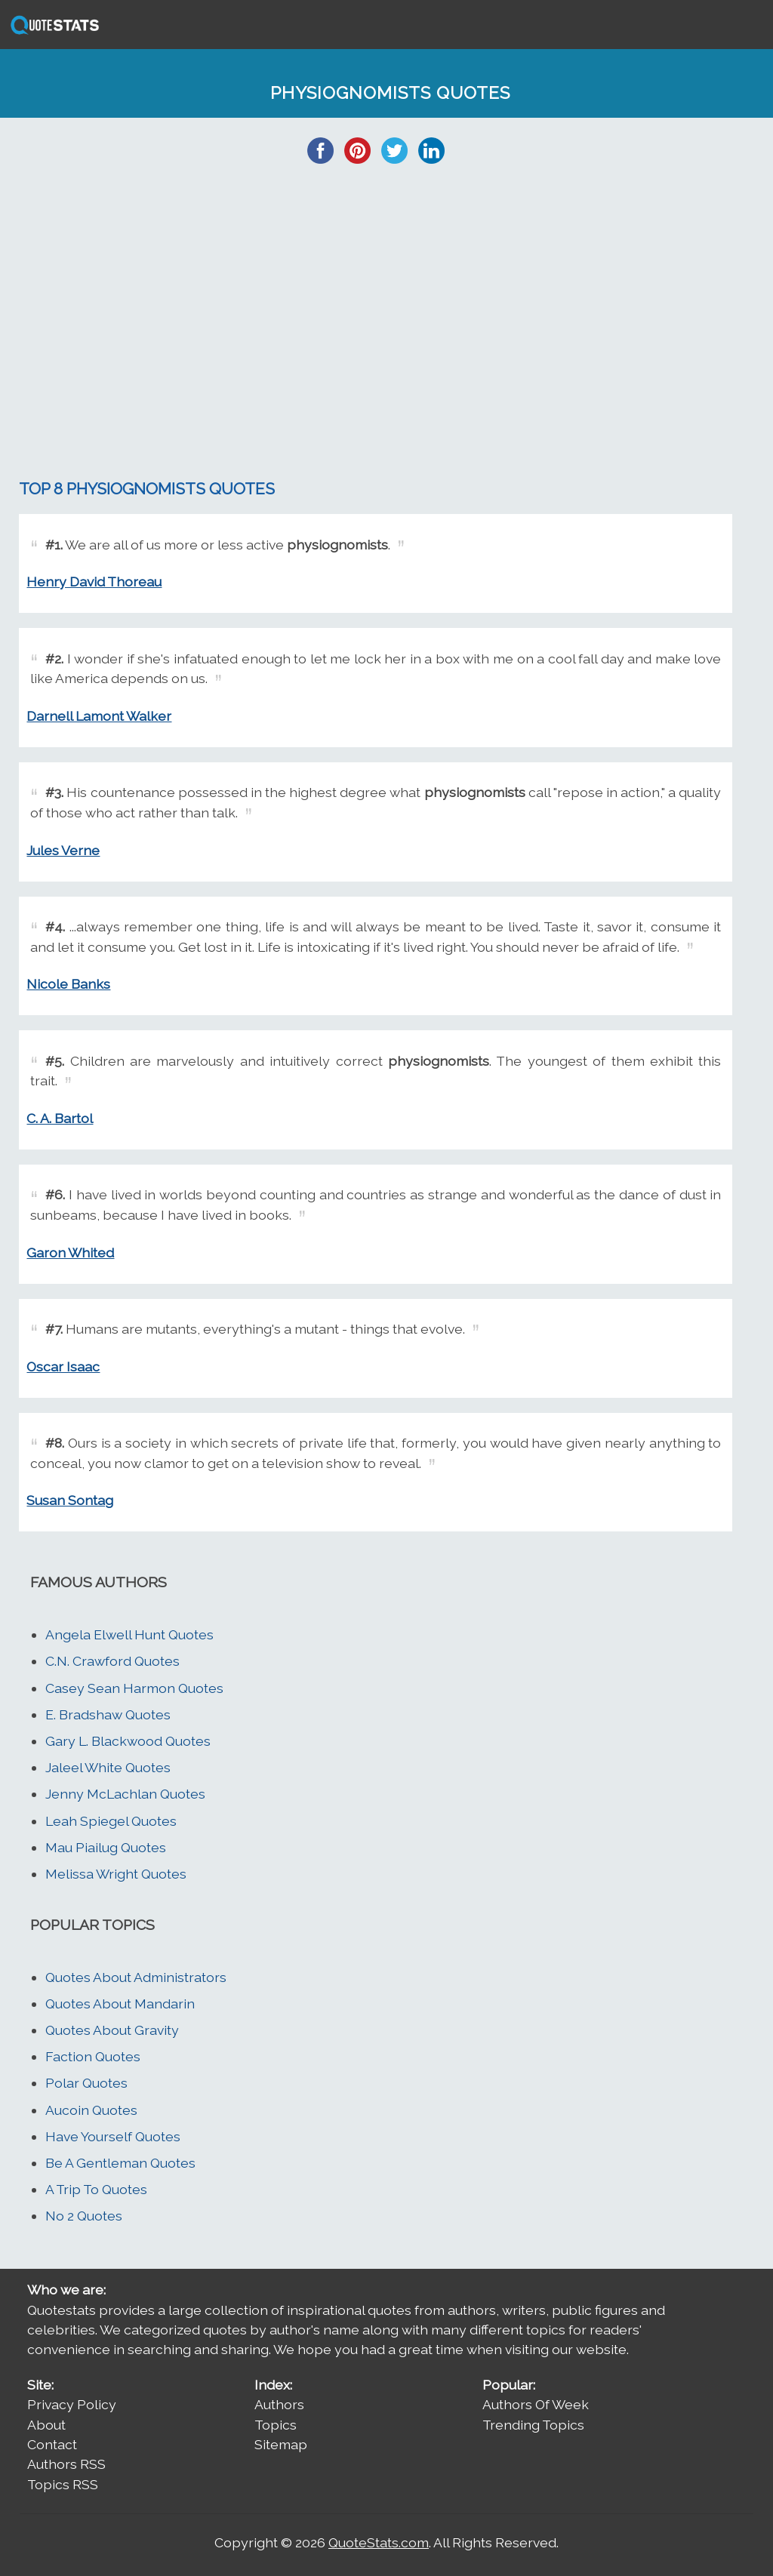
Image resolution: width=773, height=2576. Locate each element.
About (46, 2425)
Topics (275, 2425)
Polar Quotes (86, 2083)
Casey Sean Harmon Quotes (134, 1688)
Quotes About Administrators (135, 1977)
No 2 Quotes (83, 2216)
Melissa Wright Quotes (115, 1874)
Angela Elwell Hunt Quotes (129, 1634)
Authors (279, 2404)
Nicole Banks (68, 984)
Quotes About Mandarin (120, 2003)
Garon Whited (70, 1252)
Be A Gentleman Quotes (120, 2163)
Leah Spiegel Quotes (111, 1821)
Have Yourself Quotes (112, 2136)
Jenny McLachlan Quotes (125, 1794)
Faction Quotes (92, 2056)
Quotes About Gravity (112, 2030)
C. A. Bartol (59, 1118)
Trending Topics (533, 2425)
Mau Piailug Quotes (105, 1847)
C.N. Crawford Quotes (112, 1661)
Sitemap (280, 2444)
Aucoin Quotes (91, 2110)
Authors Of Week (535, 2404)
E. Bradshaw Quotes (108, 1714)
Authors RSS (66, 2464)
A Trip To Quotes (96, 2189)
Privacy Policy (71, 2404)
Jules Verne (63, 850)
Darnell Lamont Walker (98, 716)
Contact (52, 2444)
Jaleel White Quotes (108, 1767)
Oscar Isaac (63, 1366)
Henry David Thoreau (94, 581)
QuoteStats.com (378, 2542)
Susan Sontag (69, 1500)
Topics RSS (62, 2484)
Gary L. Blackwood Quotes (128, 1741)
